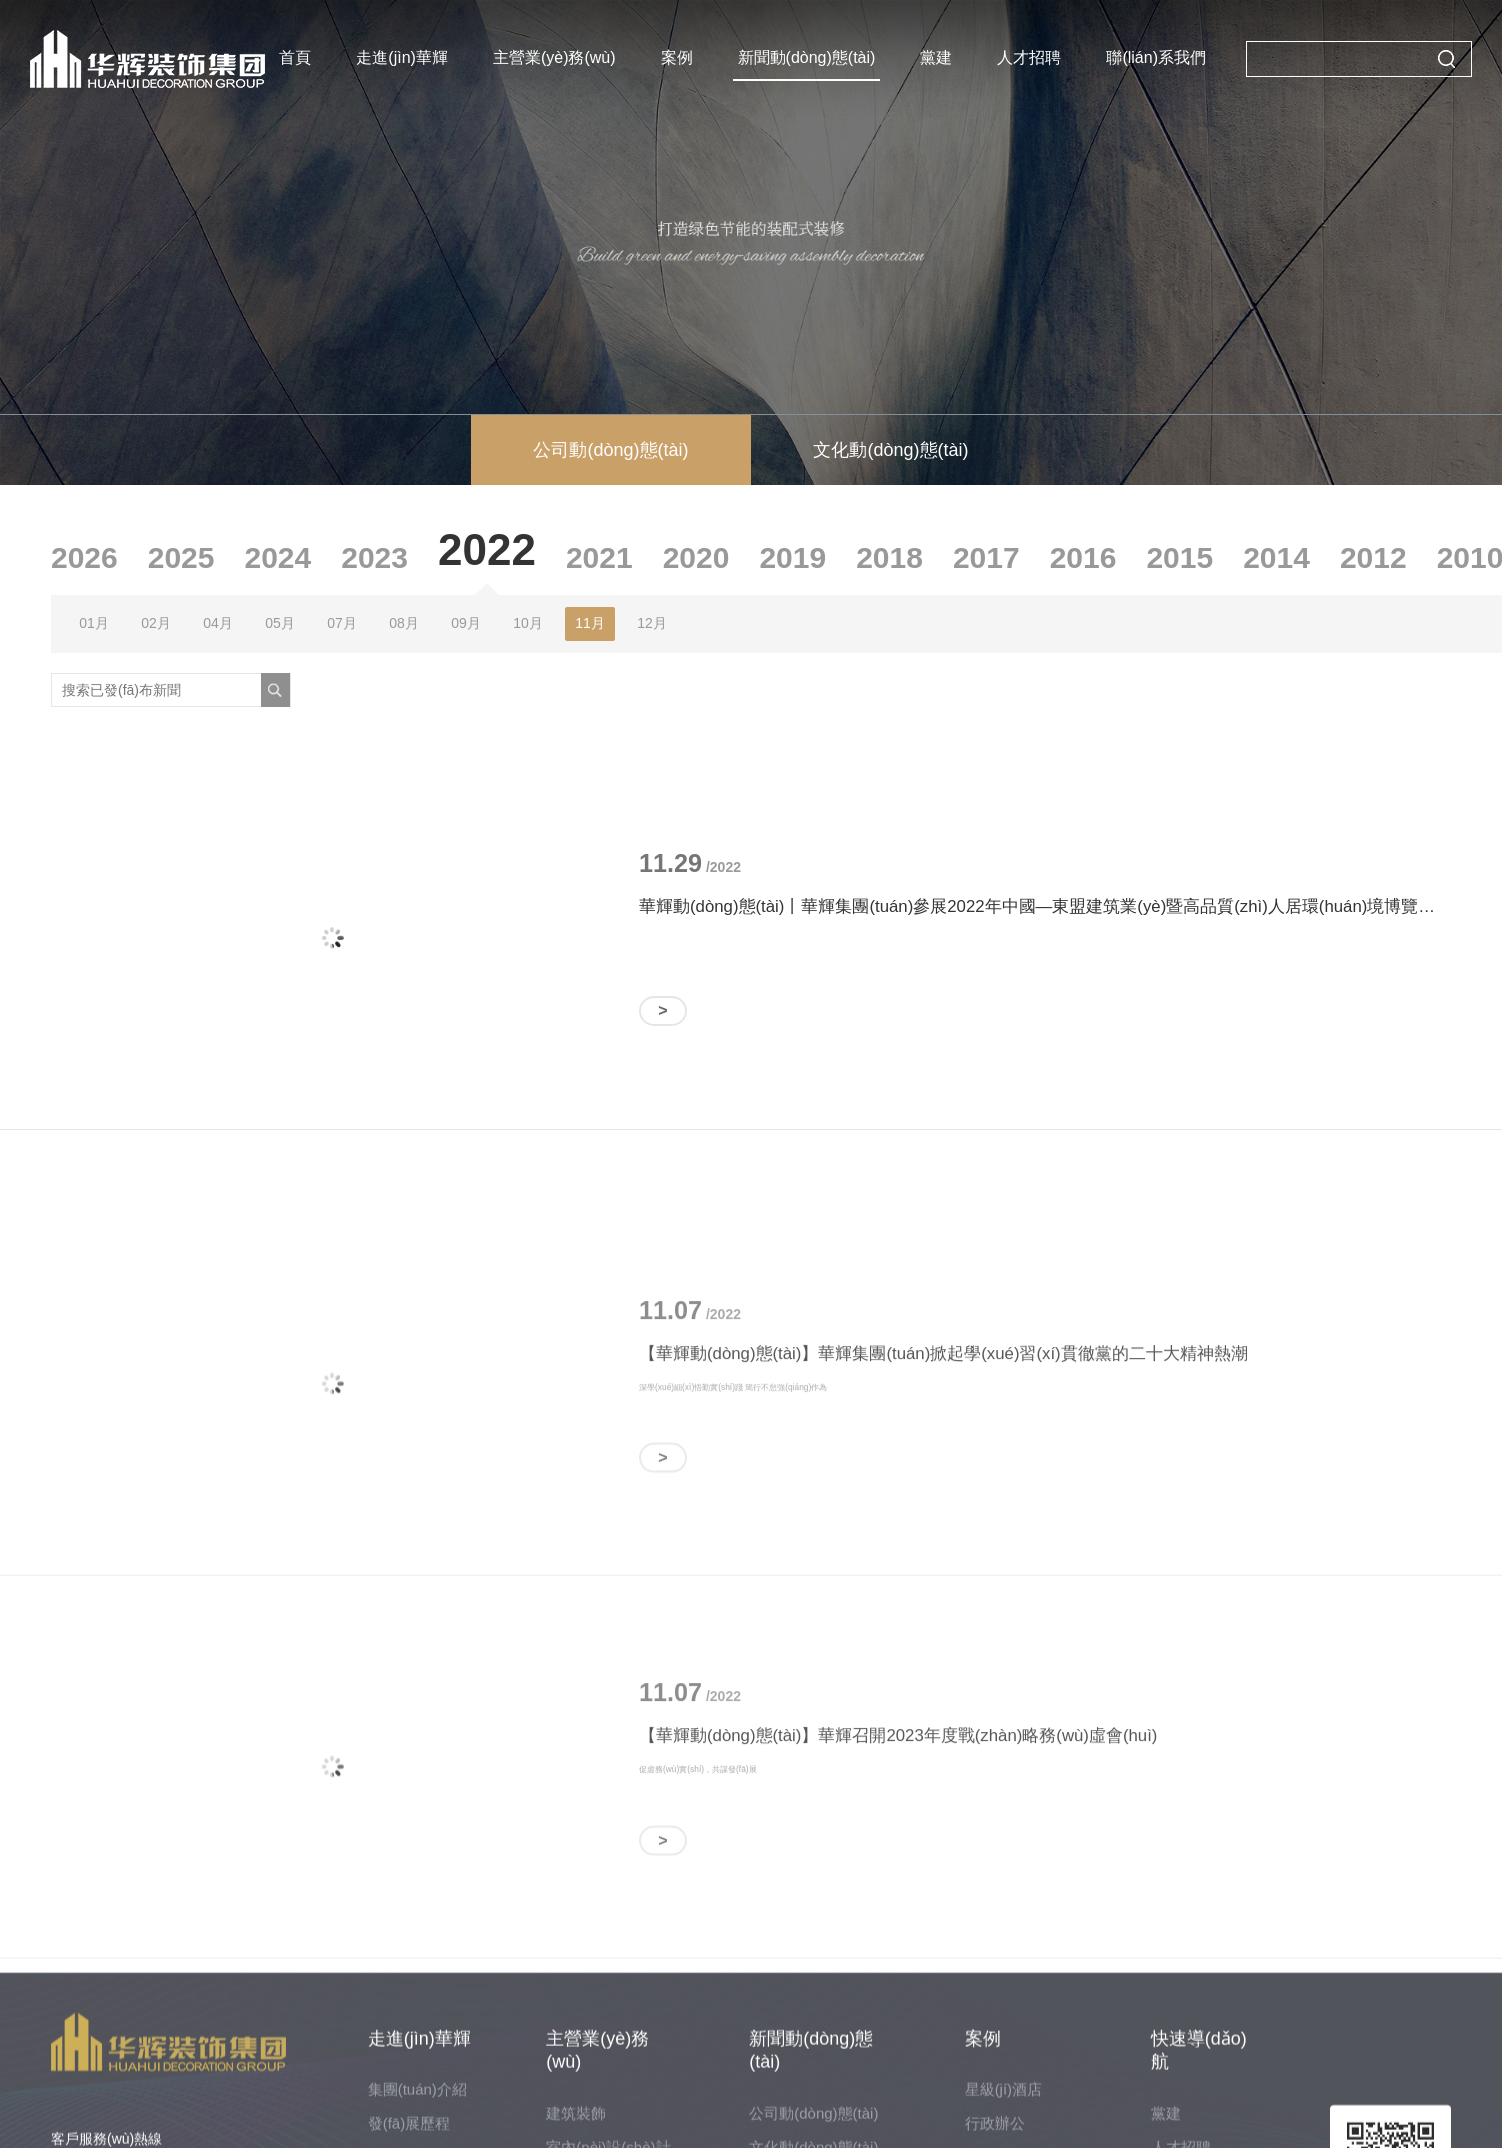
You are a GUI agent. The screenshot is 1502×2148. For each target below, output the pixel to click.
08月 (404, 623)
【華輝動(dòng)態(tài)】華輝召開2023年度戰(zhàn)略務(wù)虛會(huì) (898, 1857)
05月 (280, 623)
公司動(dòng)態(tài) (610, 450)
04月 (218, 623)
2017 (986, 557)
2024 (278, 557)
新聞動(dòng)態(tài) (807, 57)
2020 (696, 557)
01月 (94, 623)
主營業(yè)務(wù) (554, 57)
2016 (1083, 557)
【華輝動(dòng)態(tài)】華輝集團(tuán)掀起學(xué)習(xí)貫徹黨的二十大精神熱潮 (943, 1475)
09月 (466, 623)
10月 (528, 623)
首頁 (296, 57)
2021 (599, 557)
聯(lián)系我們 (1156, 57)
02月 (156, 623)
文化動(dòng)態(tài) (890, 450)
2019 (792, 557)
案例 (677, 57)
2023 (374, 557)
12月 (652, 623)
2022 (487, 549)
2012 (1373, 557)
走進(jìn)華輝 (403, 57)
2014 (1276, 557)
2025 (181, 557)
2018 (889, 557)
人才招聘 (1029, 57)
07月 (342, 623)
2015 (1179, 557)
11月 (590, 623)
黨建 (936, 57)
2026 (84, 557)
